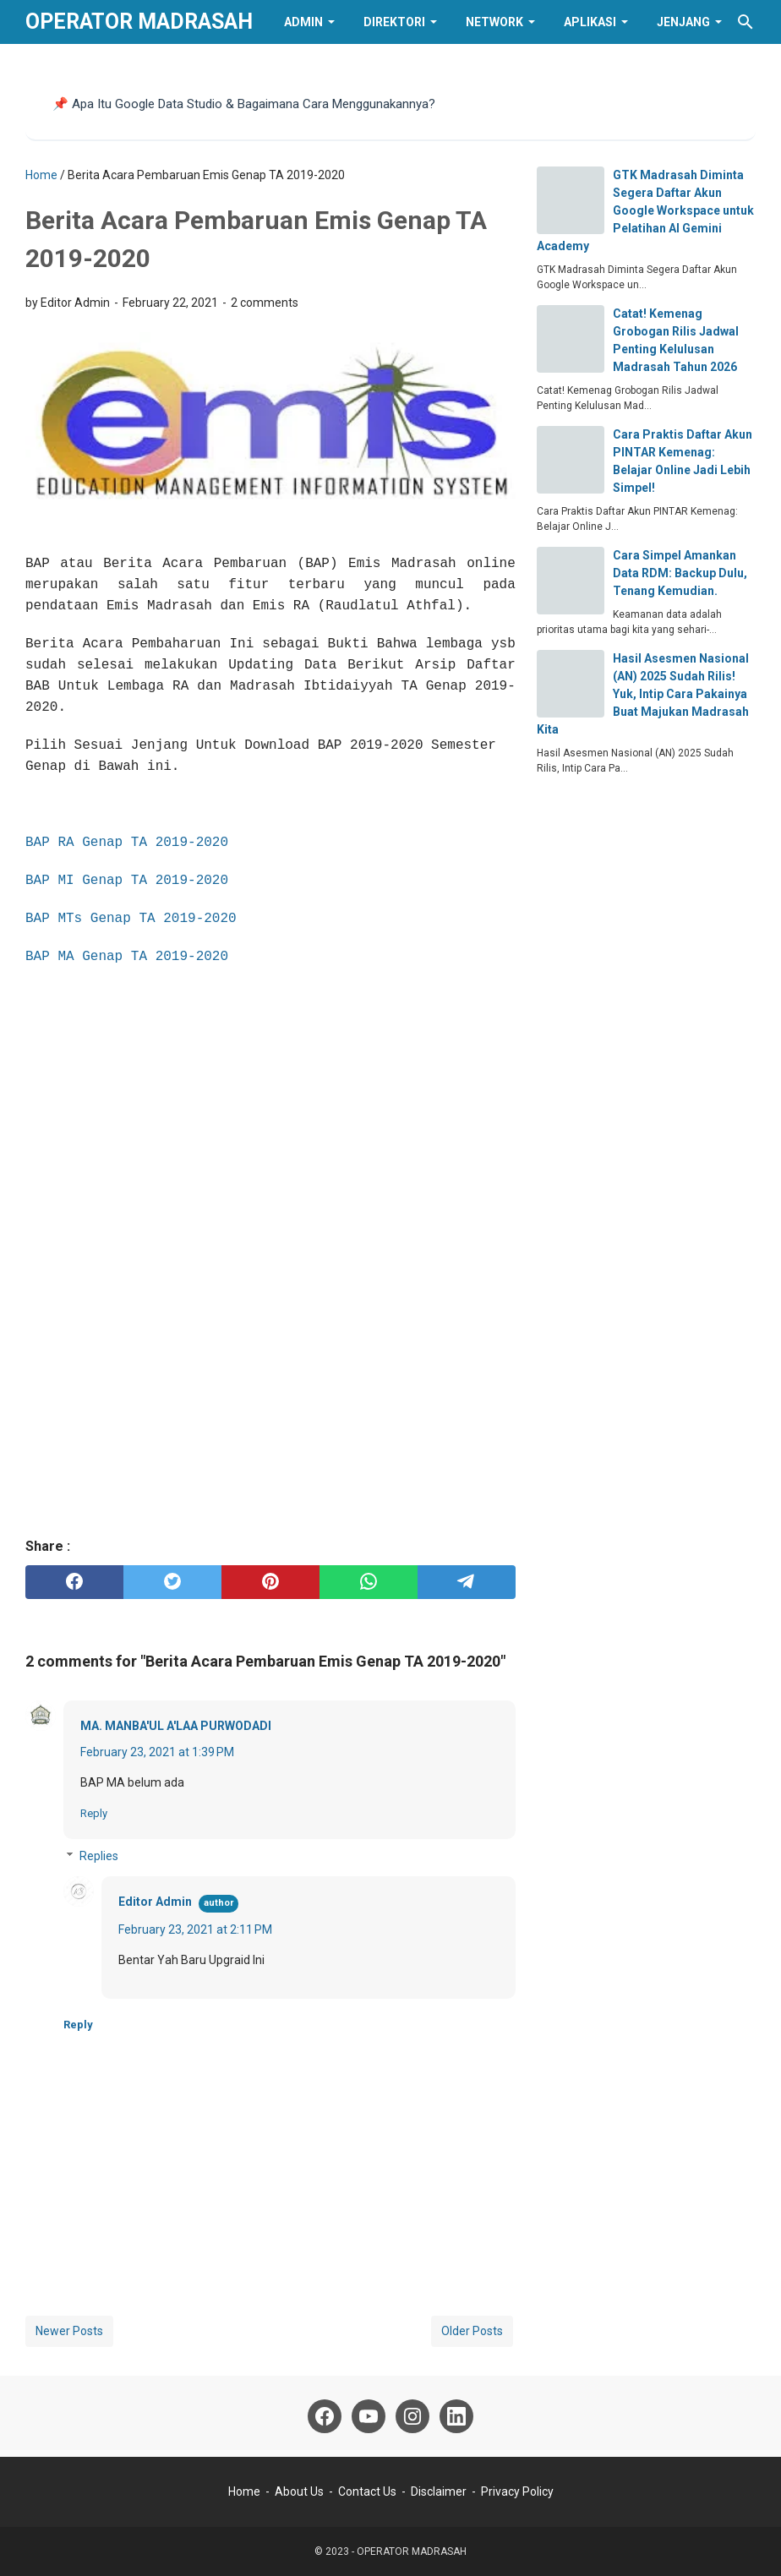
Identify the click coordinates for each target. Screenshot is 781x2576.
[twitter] (172, 1582)
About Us (299, 2491)
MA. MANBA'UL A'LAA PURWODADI (175, 1726)
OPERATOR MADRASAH (139, 21)
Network (494, 22)
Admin (303, 22)
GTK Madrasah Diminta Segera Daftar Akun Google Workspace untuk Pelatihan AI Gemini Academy (645, 210)
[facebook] (74, 1582)
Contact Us (367, 2491)
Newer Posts (69, 2331)
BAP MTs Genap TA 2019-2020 (131, 918)
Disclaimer (439, 2491)
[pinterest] (270, 1582)
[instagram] (412, 2416)
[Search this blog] (745, 22)
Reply (93, 1813)
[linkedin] (456, 2416)
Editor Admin (155, 1901)
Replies (98, 1856)
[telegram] (467, 1582)
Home (244, 2491)
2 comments (264, 302)
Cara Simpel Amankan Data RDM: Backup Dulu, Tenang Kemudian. (680, 573)
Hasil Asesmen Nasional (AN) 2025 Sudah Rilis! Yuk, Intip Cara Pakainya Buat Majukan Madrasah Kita (643, 694)
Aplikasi (590, 22)
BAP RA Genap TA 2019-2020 (126, 842)
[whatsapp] (369, 1582)
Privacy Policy (517, 2491)
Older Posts (472, 2331)
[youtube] (368, 2416)
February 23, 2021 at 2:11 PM (195, 1929)
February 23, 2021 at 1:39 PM (157, 1752)
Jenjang (683, 22)
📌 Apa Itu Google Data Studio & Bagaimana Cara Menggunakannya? (243, 104)
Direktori (394, 22)
